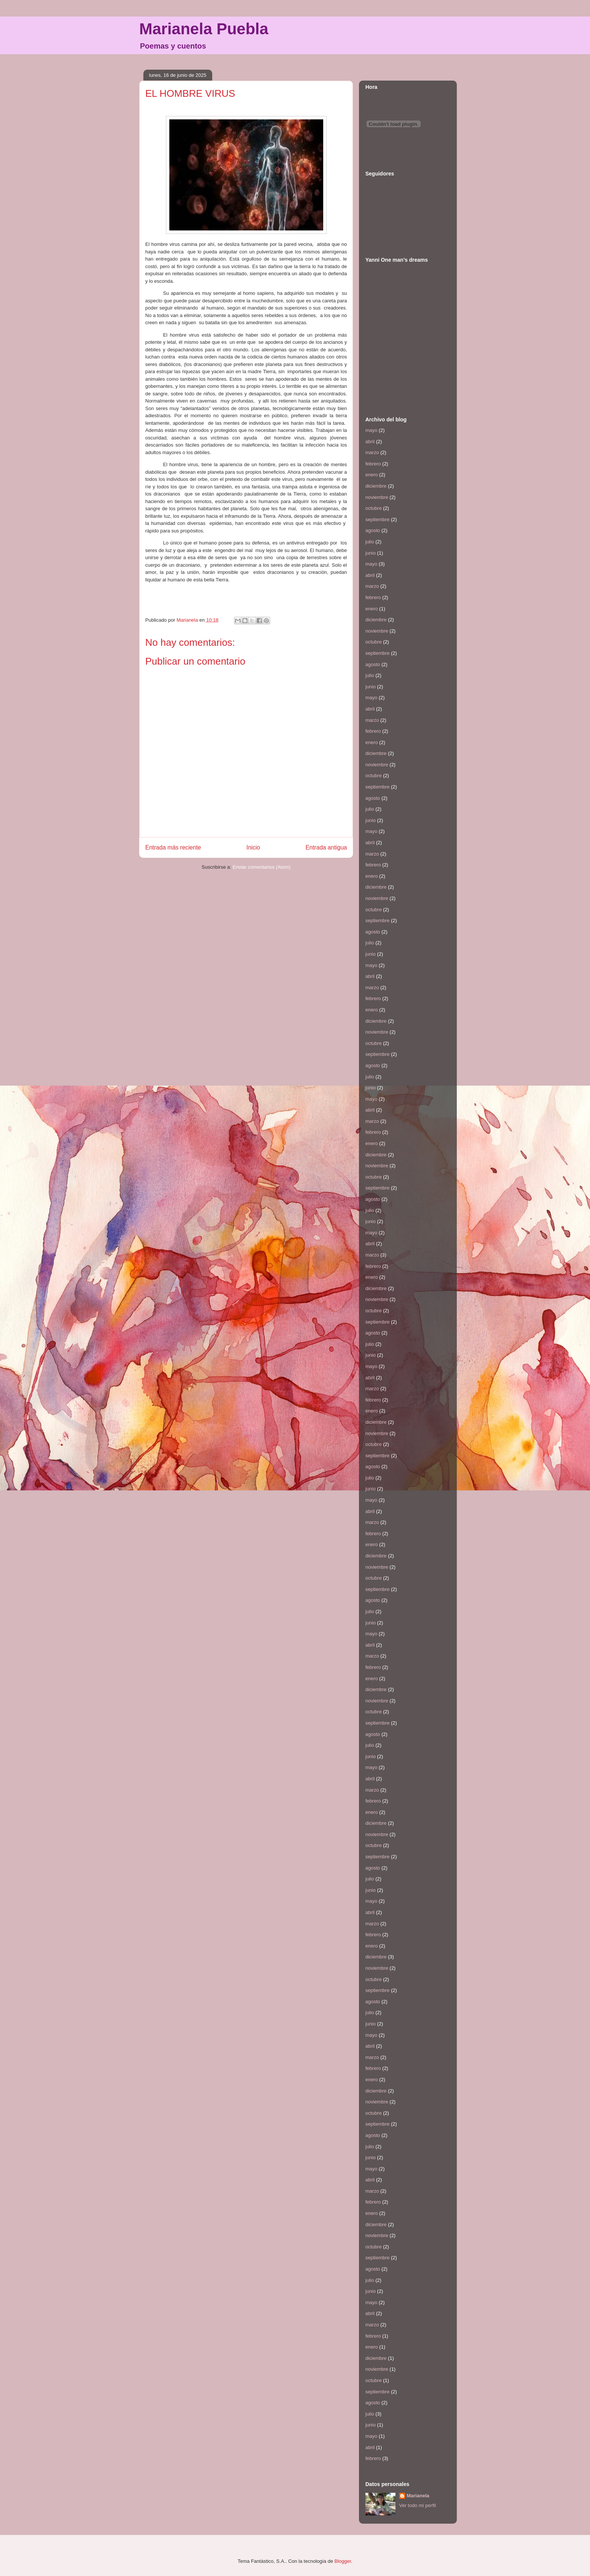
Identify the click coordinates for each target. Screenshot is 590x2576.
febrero (373, 464)
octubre (373, 508)
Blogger (343, 2561)
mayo (371, 430)
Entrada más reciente (173, 847)
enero (371, 474)
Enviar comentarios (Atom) (261, 867)
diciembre (375, 486)
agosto (372, 530)
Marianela (418, 2495)
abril (370, 441)
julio (369, 541)
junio (370, 553)
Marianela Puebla (203, 29)
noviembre (376, 497)
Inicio (253, 847)
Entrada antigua (326, 847)
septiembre (377, 519)
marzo (372, 452)
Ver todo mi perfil (417, 2505)
